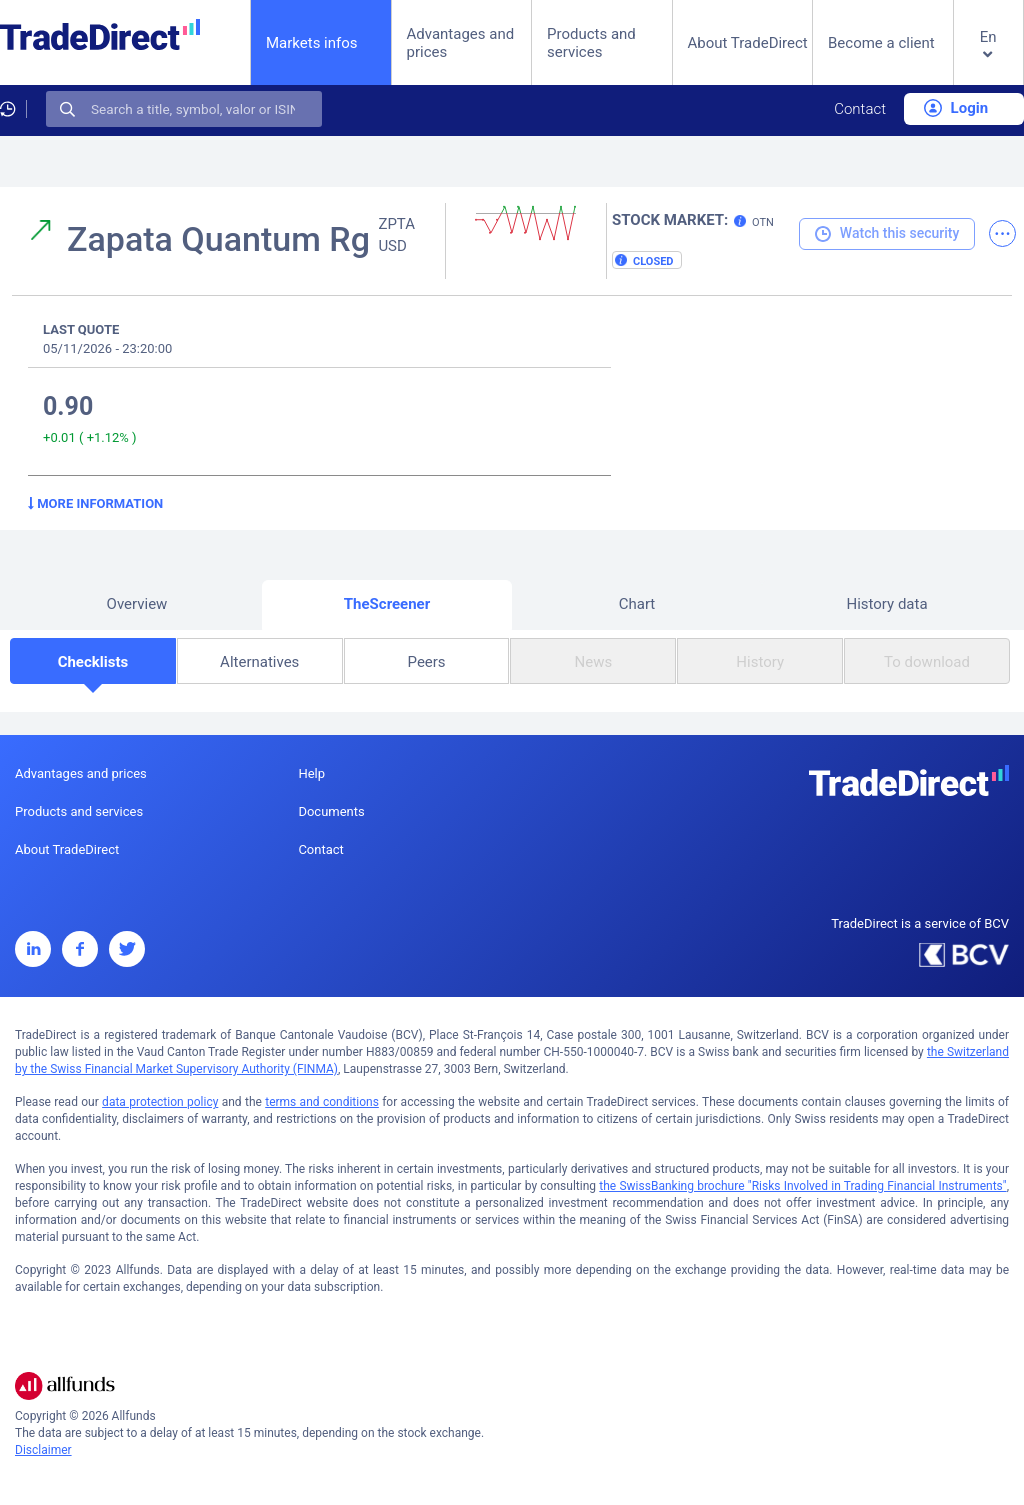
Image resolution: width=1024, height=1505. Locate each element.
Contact (860, 109)
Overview (137, 604)
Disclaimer (43, 1450)
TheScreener (387, 604)
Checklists (93, 662)
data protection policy (160, 1102)
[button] (988, 58)
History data (886, 604)
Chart (637, 604)
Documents (331, 811)
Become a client (881, 43)
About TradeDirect (748, 43)
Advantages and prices (461, 43)
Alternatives (259, 662)
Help (311, 773)
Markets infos (312, 42)
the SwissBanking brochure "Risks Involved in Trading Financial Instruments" (802, 1186)
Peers (427, 662)
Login (956, 108)
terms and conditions (322, 1102)
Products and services (591, 43)
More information (95, 503)
